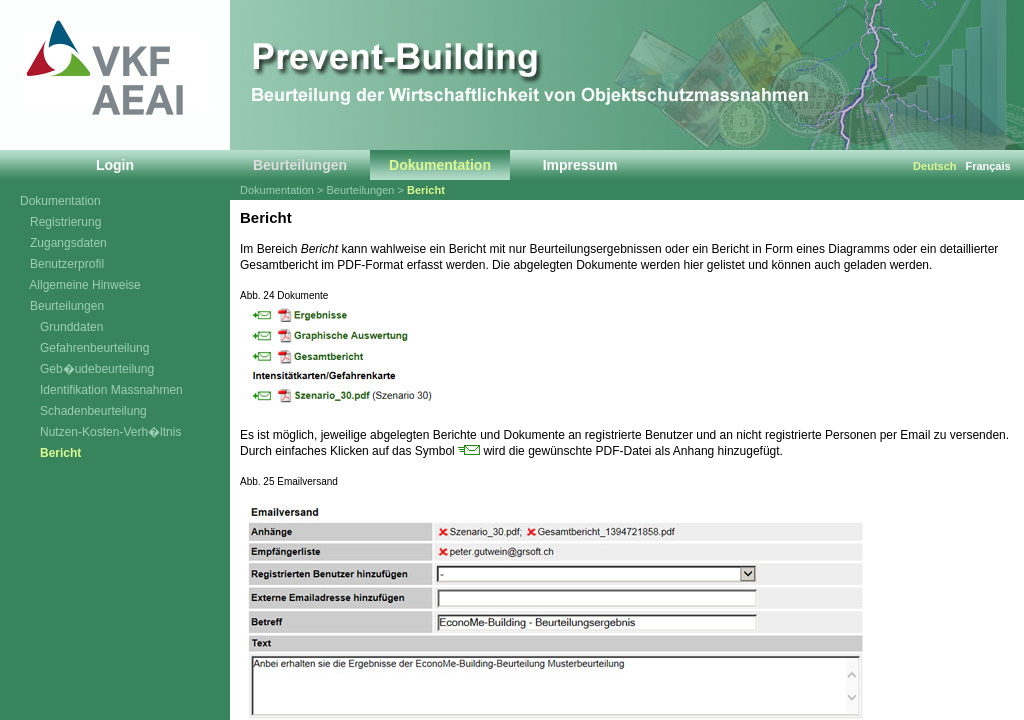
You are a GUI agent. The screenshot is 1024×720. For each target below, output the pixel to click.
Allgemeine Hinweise (80, 285)
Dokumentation (60, 201)
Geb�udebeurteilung (87, 369)
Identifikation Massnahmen (101, 390)
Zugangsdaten (63, 243)
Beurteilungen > (367, 190)
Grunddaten (61, 327)
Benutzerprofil (62, 264)
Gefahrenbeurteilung (84, 348)
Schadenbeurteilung (83, 411)
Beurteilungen (62, 306)
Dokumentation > (283, 190)
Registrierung (60, 222)
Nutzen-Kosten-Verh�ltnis (100, 432)
